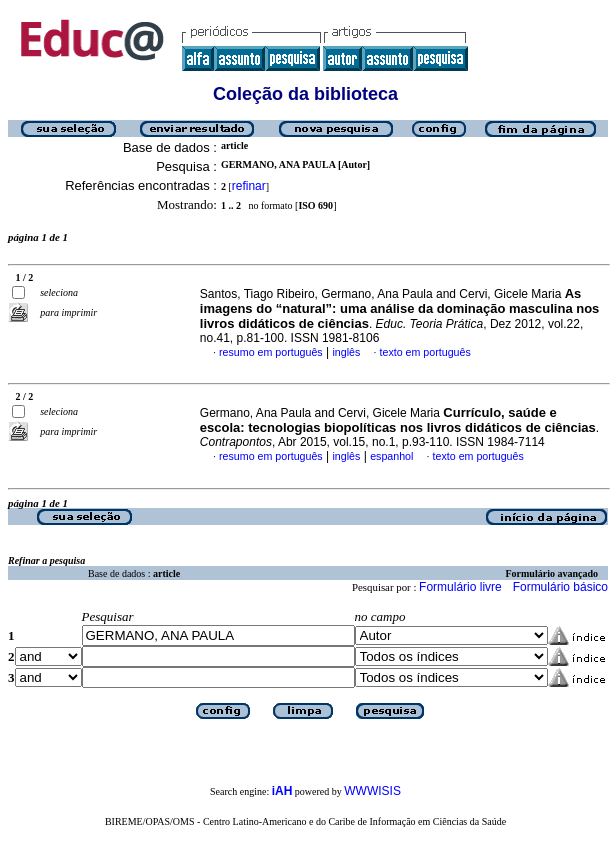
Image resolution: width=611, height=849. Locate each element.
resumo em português (271, 352)
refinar (249, 186)
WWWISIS (372, 791)
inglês (346, 352)
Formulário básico (560, 587)
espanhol (391, 456)
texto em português (425, 352)
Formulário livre (460, 587)
